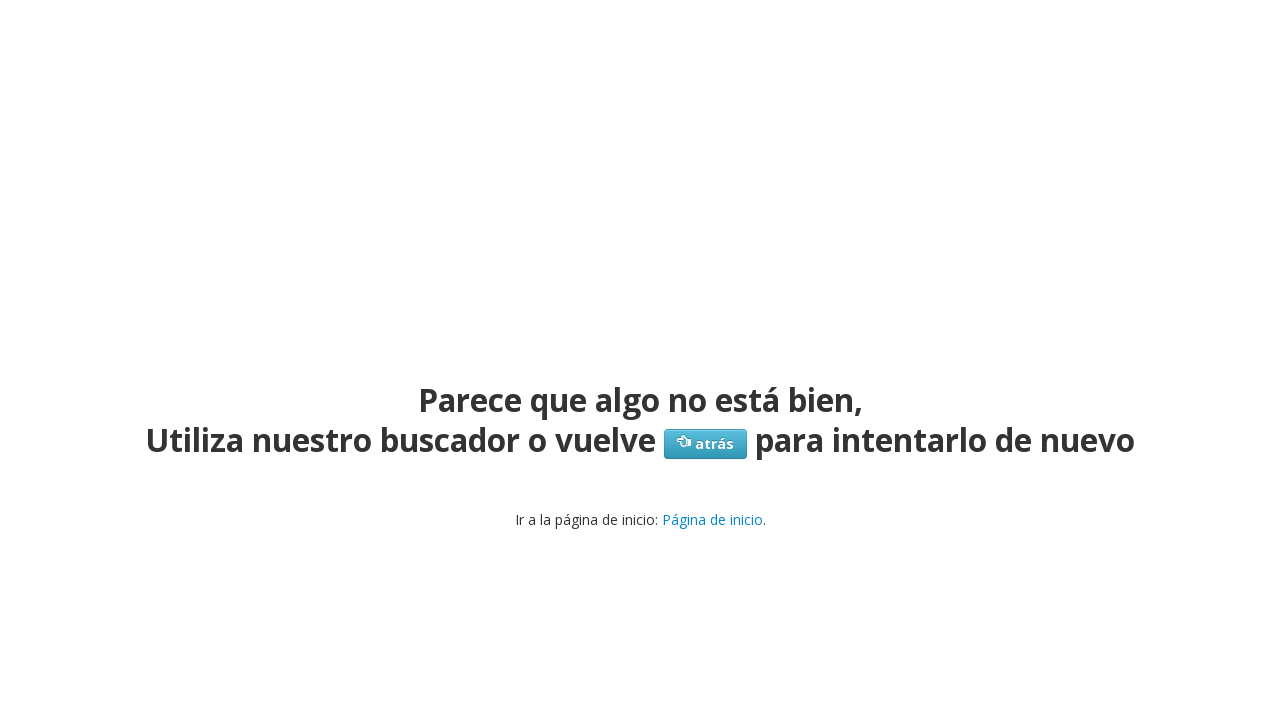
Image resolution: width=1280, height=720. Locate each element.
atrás (705, 443)
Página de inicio (712, 519)
